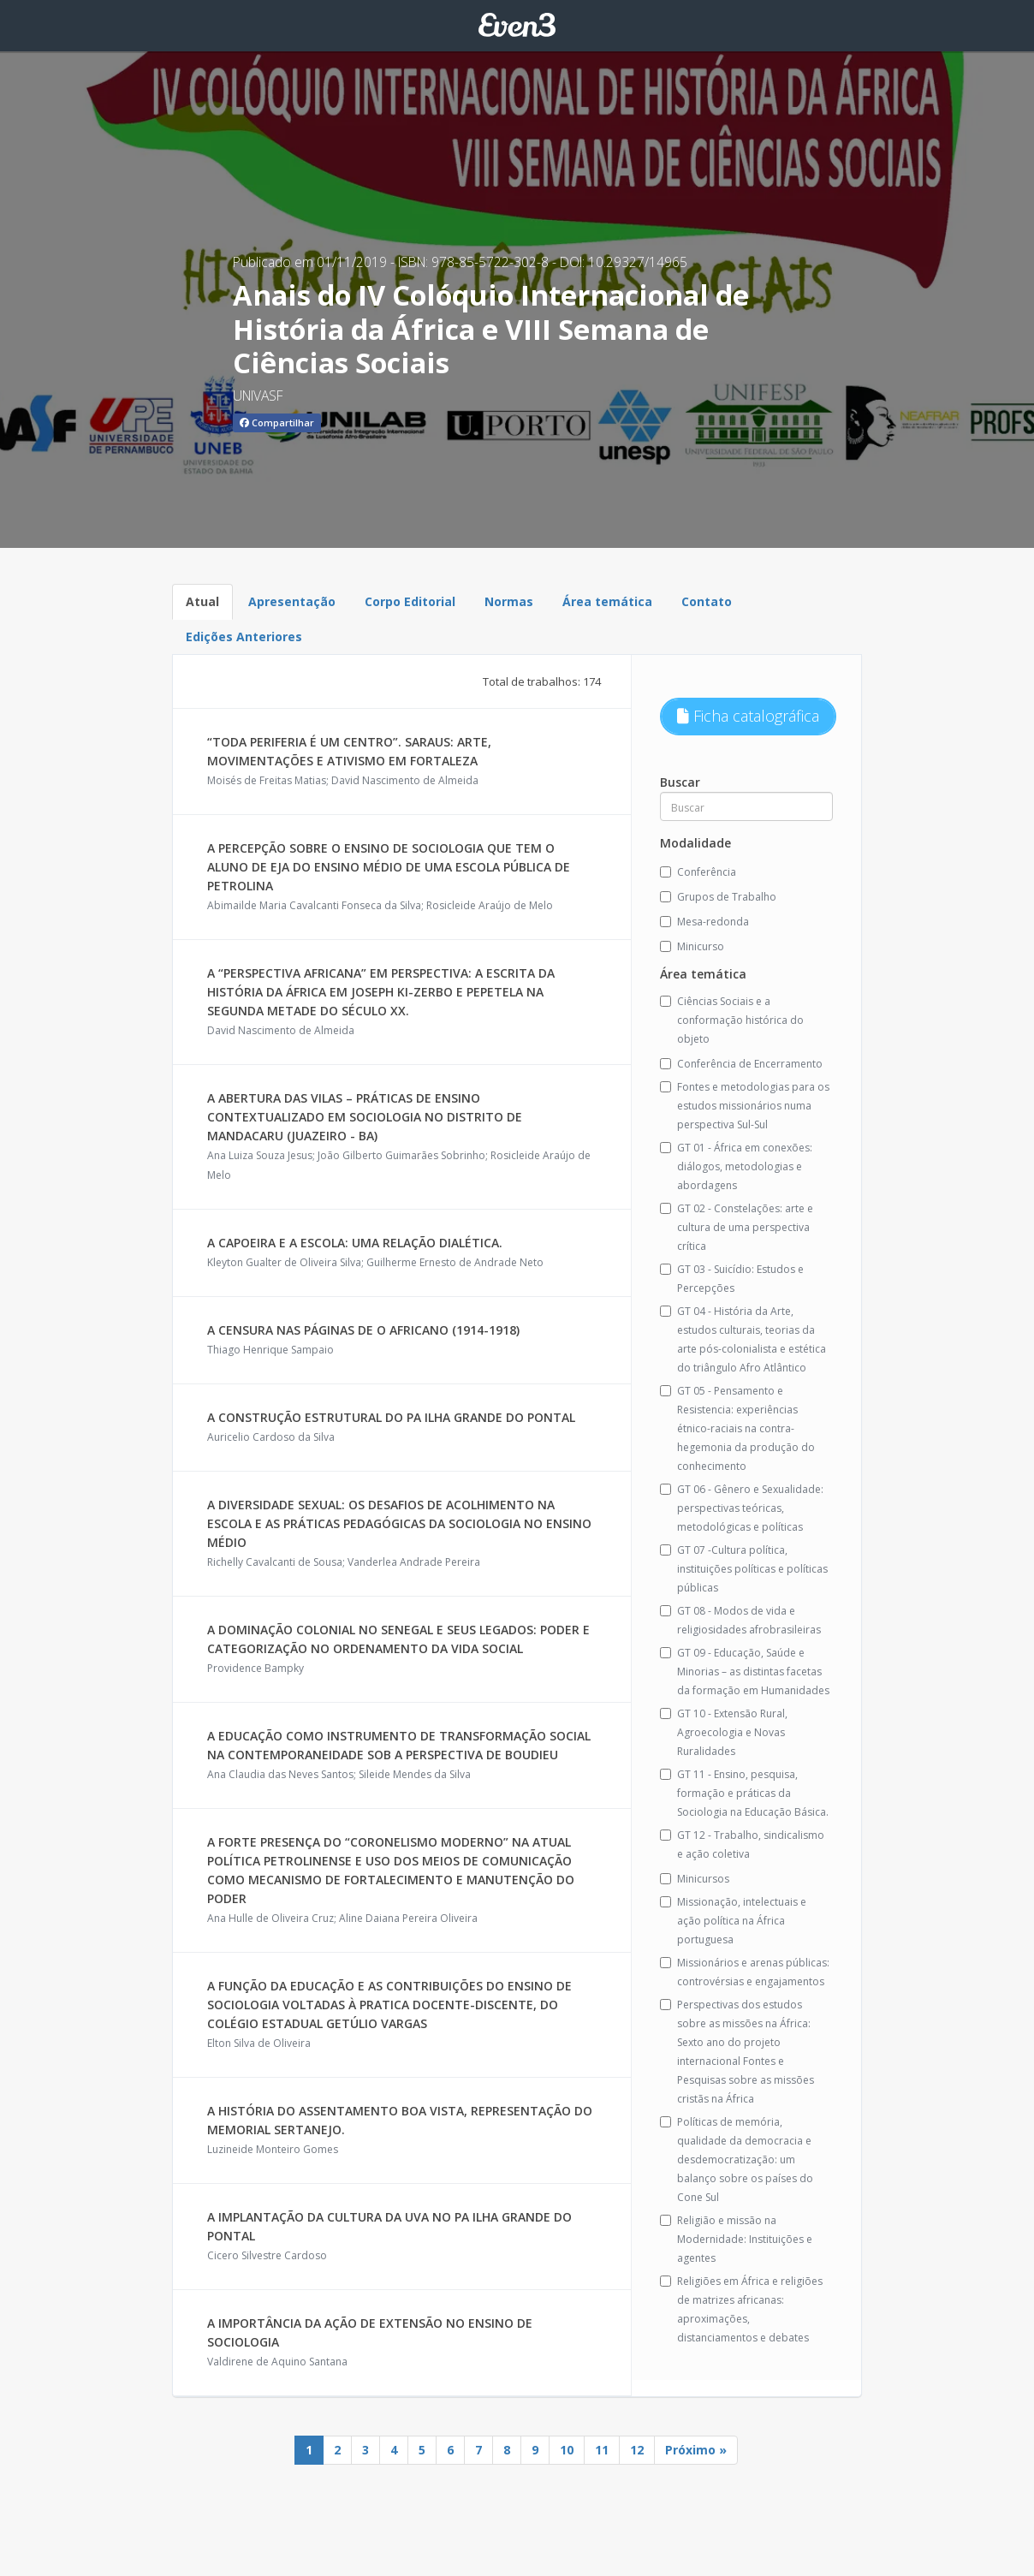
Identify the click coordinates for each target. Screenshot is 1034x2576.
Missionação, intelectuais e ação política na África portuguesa (733, 1921)
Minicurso (692, 946)
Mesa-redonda (704, 921)
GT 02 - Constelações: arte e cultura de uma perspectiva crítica (736, 1227)
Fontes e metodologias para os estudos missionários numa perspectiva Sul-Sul (744, 1106)
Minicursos (694, 1878)
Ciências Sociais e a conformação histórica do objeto (732, 1020)
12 (637, 2450)
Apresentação (292, 601)
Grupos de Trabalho (718, 896)
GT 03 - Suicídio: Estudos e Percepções (732, 1278)
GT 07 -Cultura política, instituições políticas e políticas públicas (744, 1569)
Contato (706, 601)
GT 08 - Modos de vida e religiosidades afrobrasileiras (740, 1620)
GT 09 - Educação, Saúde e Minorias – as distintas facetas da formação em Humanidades (744, 1671)
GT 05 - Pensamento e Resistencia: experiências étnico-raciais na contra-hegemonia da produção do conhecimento (737, 1428)
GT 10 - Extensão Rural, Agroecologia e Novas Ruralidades (723, 1732)
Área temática (607, 601)
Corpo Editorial (410, 601)
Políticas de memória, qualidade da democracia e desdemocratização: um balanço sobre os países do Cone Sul (736, 2159)
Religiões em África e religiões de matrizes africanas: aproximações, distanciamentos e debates (741, 2309)
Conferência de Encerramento (741, 1063)
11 (602, 2450)
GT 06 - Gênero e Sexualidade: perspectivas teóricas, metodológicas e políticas (741, 1508)
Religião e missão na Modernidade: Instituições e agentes (736, 2239)
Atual (202, 601)
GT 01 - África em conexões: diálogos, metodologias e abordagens (736, 1166)
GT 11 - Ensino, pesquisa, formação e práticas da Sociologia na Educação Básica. (744, 1793)
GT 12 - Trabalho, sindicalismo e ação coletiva (742, 1844)
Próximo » (696, 2450)
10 (566, 2450)
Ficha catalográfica (748, 715)
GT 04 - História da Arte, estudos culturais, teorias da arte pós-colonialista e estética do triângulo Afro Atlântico (743, 1339)
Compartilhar (277, 422)
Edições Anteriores (244, 636)
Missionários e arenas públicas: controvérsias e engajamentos (744, 1972)
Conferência (698, 872)
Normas (508, 601)
